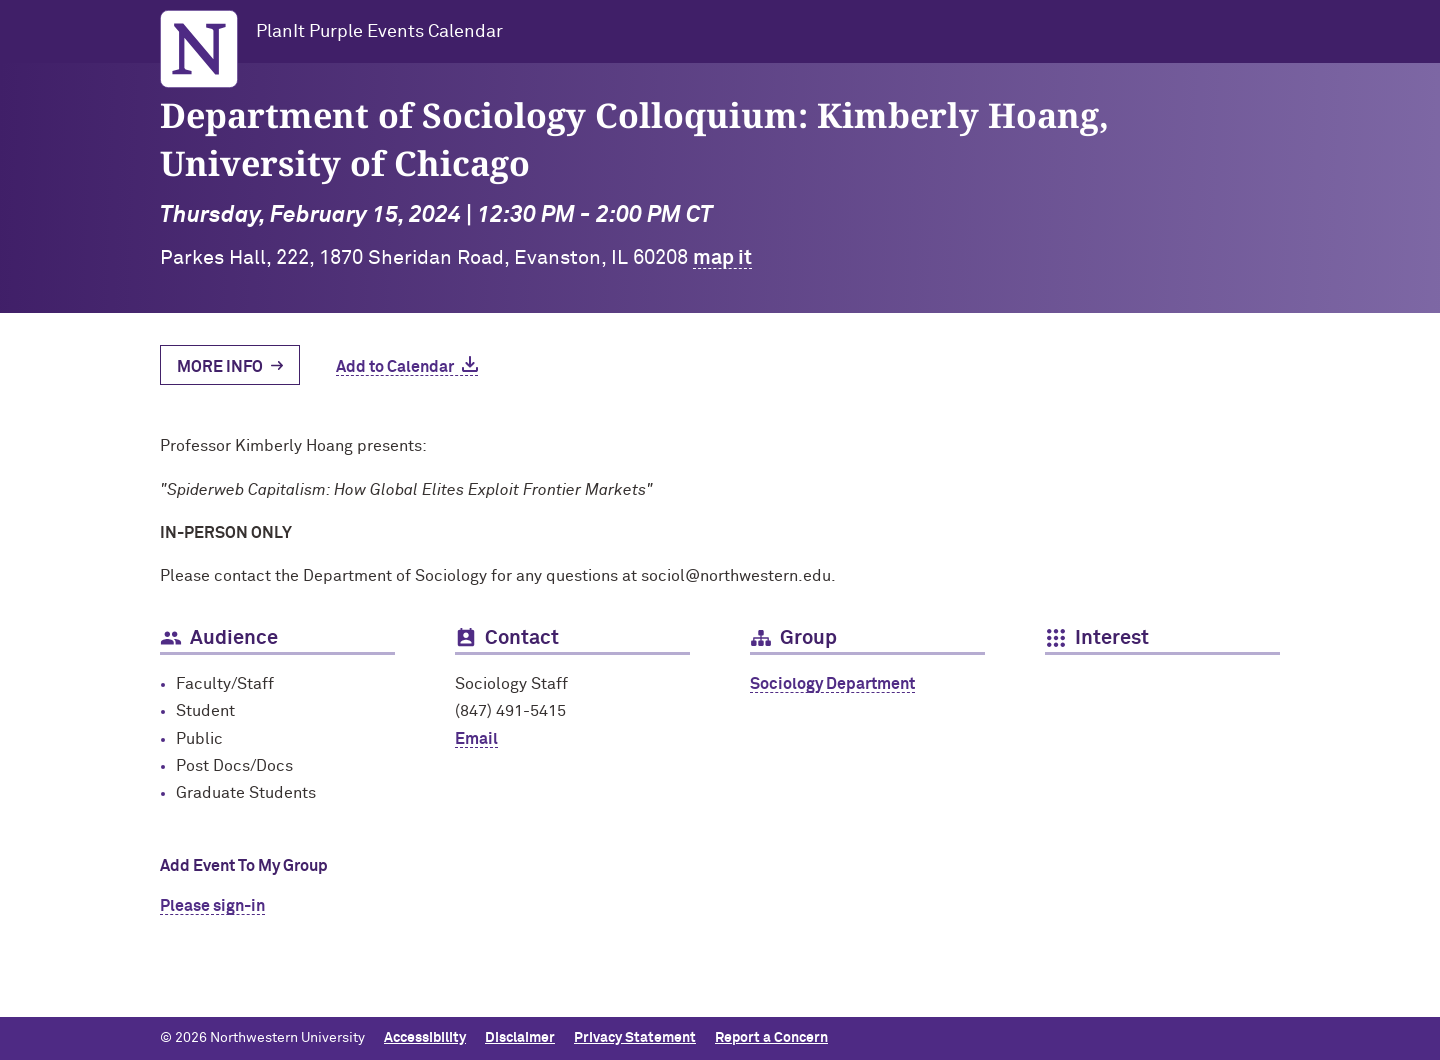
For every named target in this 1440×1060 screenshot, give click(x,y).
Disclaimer (520, 1038)
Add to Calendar (395, 367)
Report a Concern (771, 1038)
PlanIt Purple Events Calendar (379, 32)
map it (722, 258)
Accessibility (425, 1038)
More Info (220, 367)
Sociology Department (832, 684)
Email (476, 739)
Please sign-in (212, 906)
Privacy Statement (635, 1038)
